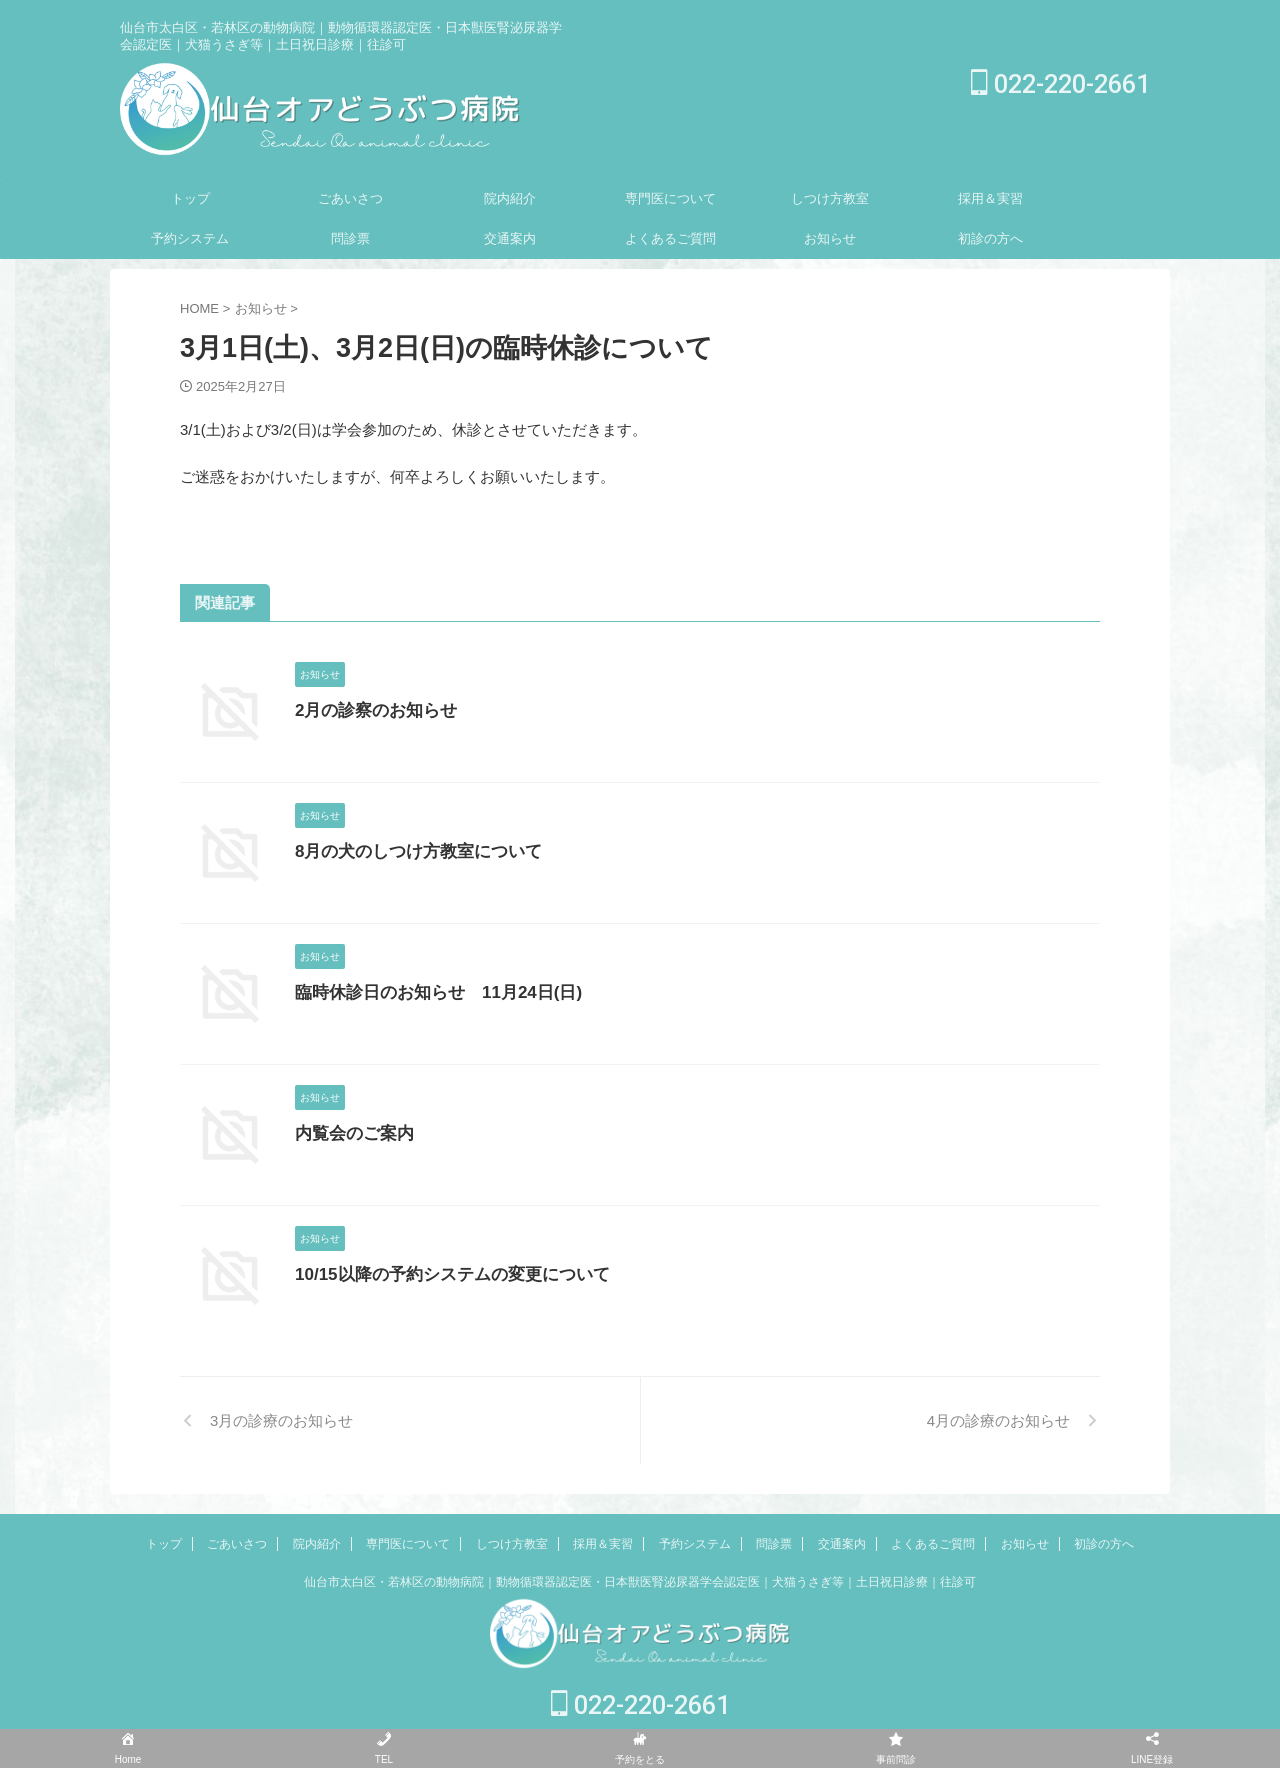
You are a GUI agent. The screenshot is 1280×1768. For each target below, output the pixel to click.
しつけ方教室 (830, 198)
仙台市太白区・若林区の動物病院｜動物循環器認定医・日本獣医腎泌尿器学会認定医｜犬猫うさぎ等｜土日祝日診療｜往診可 (640, 1582)
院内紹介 (510, 198)
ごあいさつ (350, 198)
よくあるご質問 (670, 238)
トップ (190, 198)
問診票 (350, 238)
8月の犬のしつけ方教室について (411, 851)
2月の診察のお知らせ (371, 710)
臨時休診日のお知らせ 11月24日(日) (430, 992)
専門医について (670, 198)
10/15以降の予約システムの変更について (443, 1274)
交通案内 (510, 238)
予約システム (190, 238)
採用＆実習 (990, 198)
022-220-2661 (1060, 84)
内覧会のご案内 (351, 1133)
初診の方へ (990, 238)
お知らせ (830, 238)
